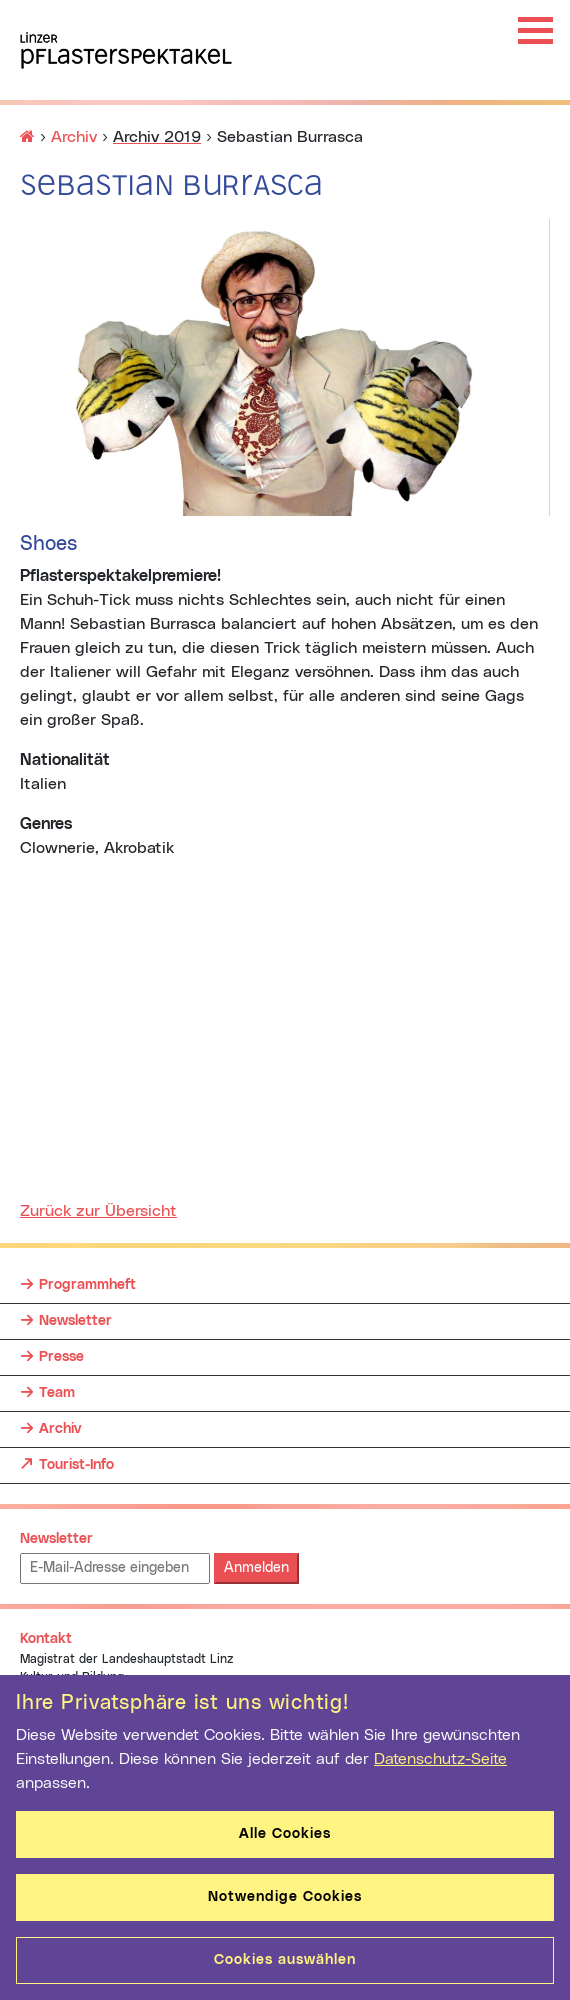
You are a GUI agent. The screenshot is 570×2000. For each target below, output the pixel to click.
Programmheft (87, 1285)
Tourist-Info (76, 1460)
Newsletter (75, 1321)
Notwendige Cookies (285, 1897)
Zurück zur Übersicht (98, 1211)
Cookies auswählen (285, 1960)
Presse (61, 1357)
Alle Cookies (285, 1834)
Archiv (74, 137)
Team (57, 1393)
